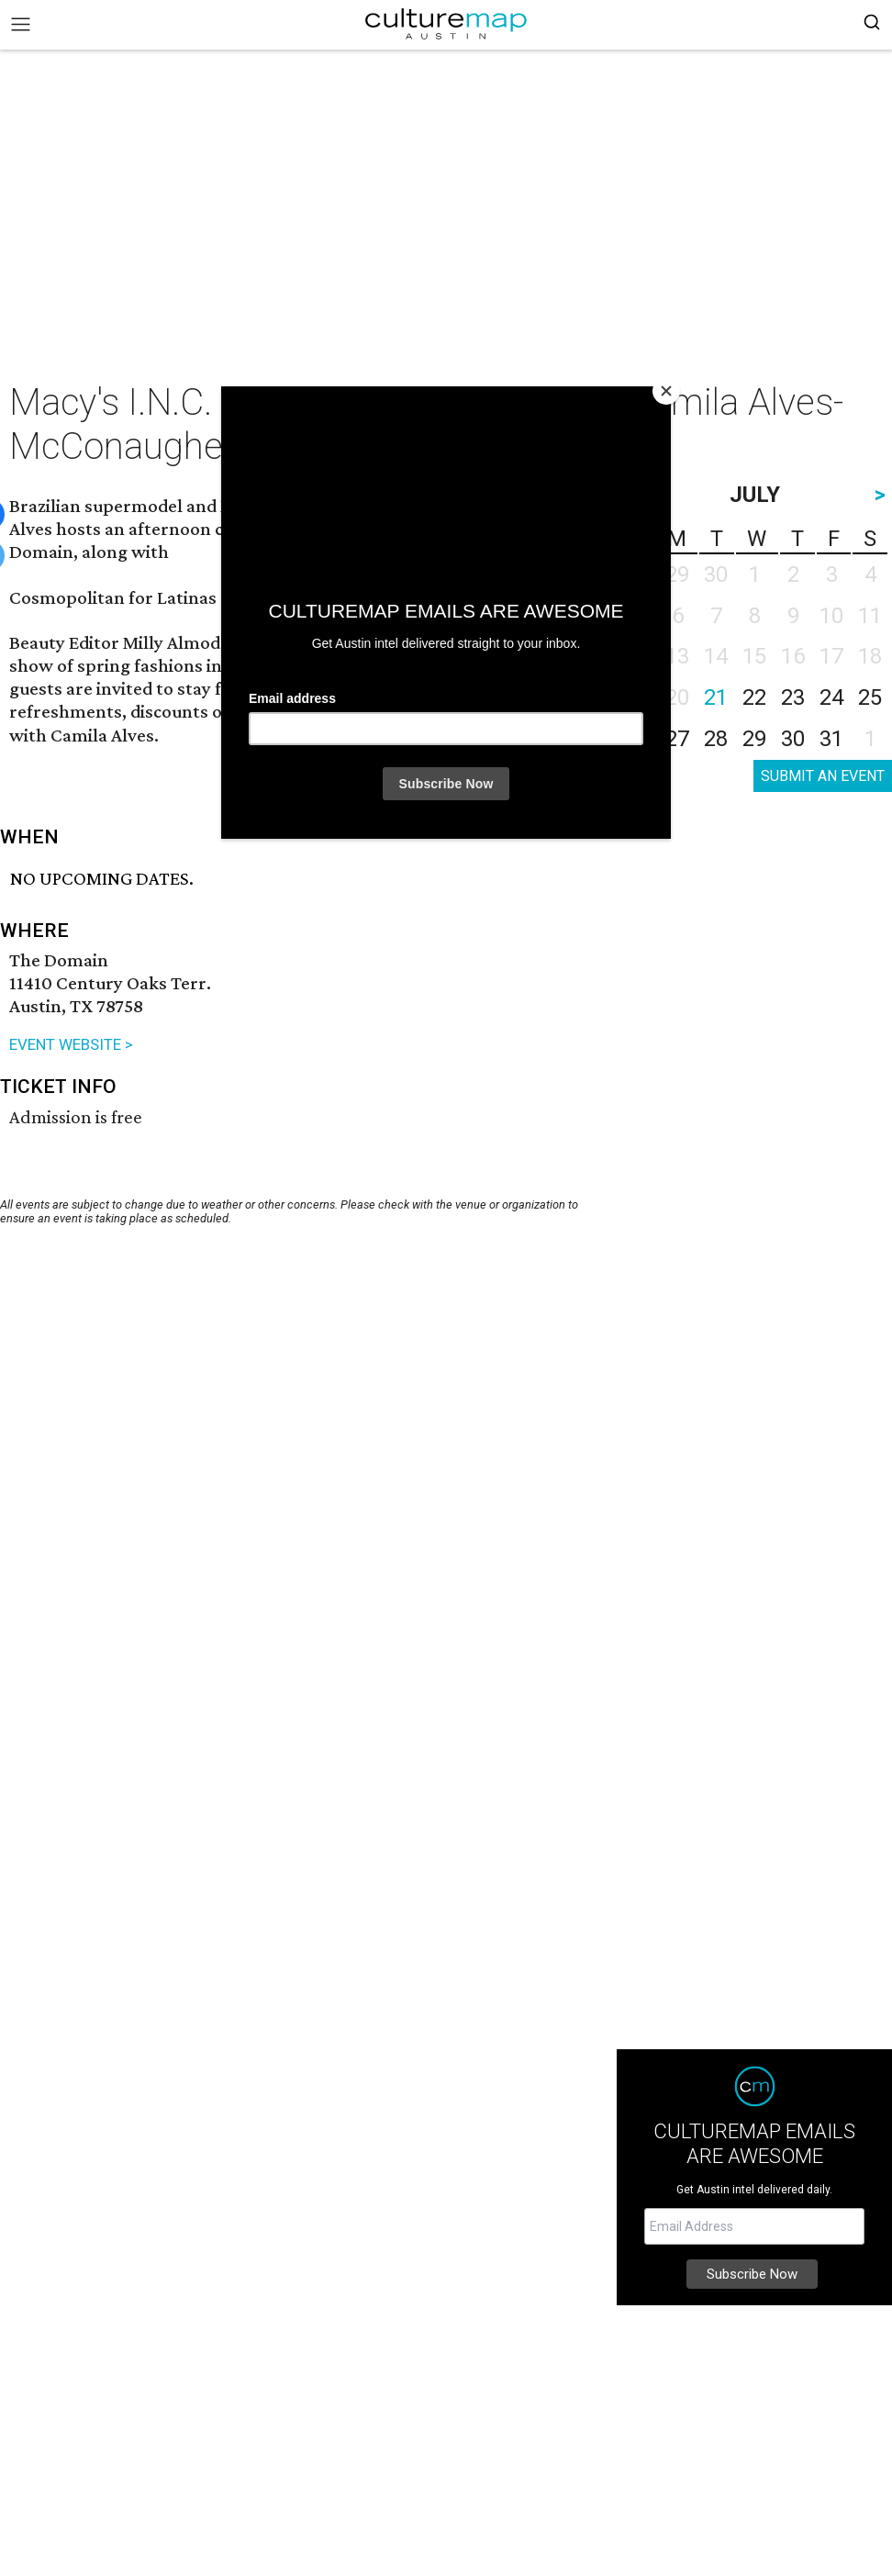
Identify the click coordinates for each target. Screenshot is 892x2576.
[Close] (666, 391)
